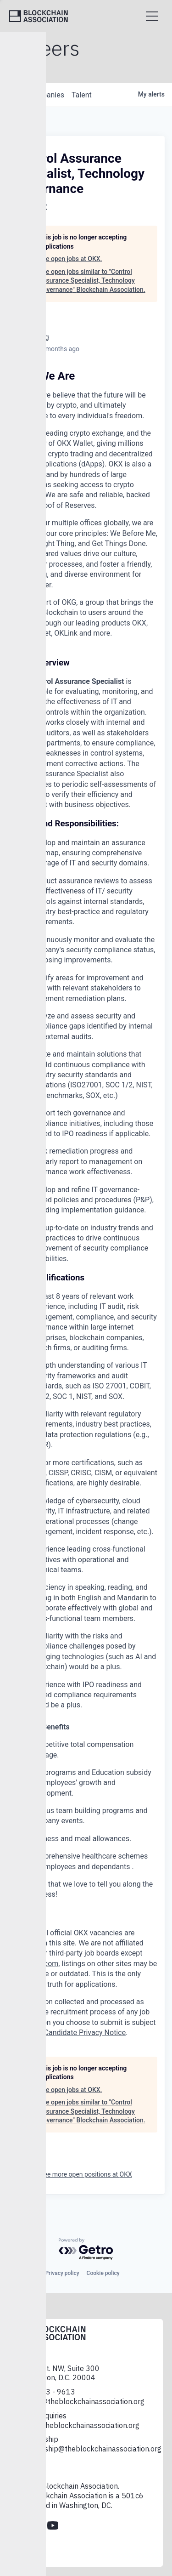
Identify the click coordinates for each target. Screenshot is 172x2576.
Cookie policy (103, 2273)
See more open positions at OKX (86, 2174)
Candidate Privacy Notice (85, 2032)
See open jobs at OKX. (70, 258)
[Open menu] (152, 16)
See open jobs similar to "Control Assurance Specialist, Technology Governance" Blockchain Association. (92, 280)
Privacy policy (62, 2273)
